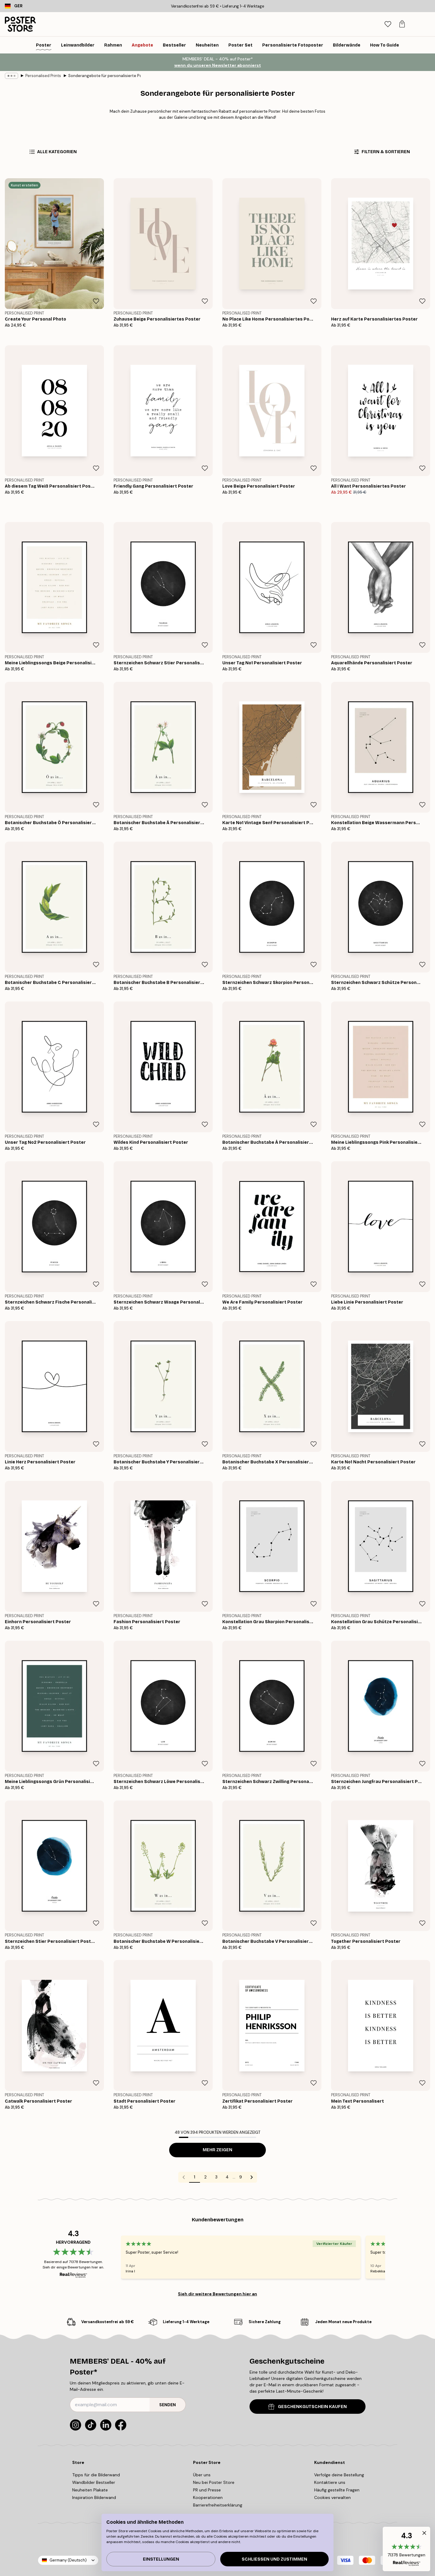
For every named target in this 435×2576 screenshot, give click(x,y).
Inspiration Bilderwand (94, 2497)
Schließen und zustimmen (274, 2559)
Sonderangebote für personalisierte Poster (104, 75)
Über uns (202, 2475)
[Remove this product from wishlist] (96, 301)
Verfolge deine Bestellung (339, 2475)
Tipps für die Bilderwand (96, 2475)
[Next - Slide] (392, 2257)
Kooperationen (208, 2497)
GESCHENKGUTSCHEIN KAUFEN (307, 2407)
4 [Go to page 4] (227, 2177)
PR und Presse (207, 2490)
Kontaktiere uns (329, 2482)
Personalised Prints (43, 75)
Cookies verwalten (332, 2497)
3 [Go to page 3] (216, 2177)
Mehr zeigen (217, 2149)
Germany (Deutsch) (68, 2560)
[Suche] (384, 24)
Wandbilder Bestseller (93, 2482)
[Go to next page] (251, 2177)
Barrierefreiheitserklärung (217, 2505)
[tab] (397, 24)
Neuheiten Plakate (90, 2490)
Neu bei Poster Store (213, 2482)
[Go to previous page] (183, 2177)
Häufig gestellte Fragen (336, 2490)
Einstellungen (161, 2559)
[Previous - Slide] (113, 2257)
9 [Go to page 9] (240, 2177)
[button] (406, 2549)
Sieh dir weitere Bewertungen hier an (217, 2294)
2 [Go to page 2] (205, 2177)
